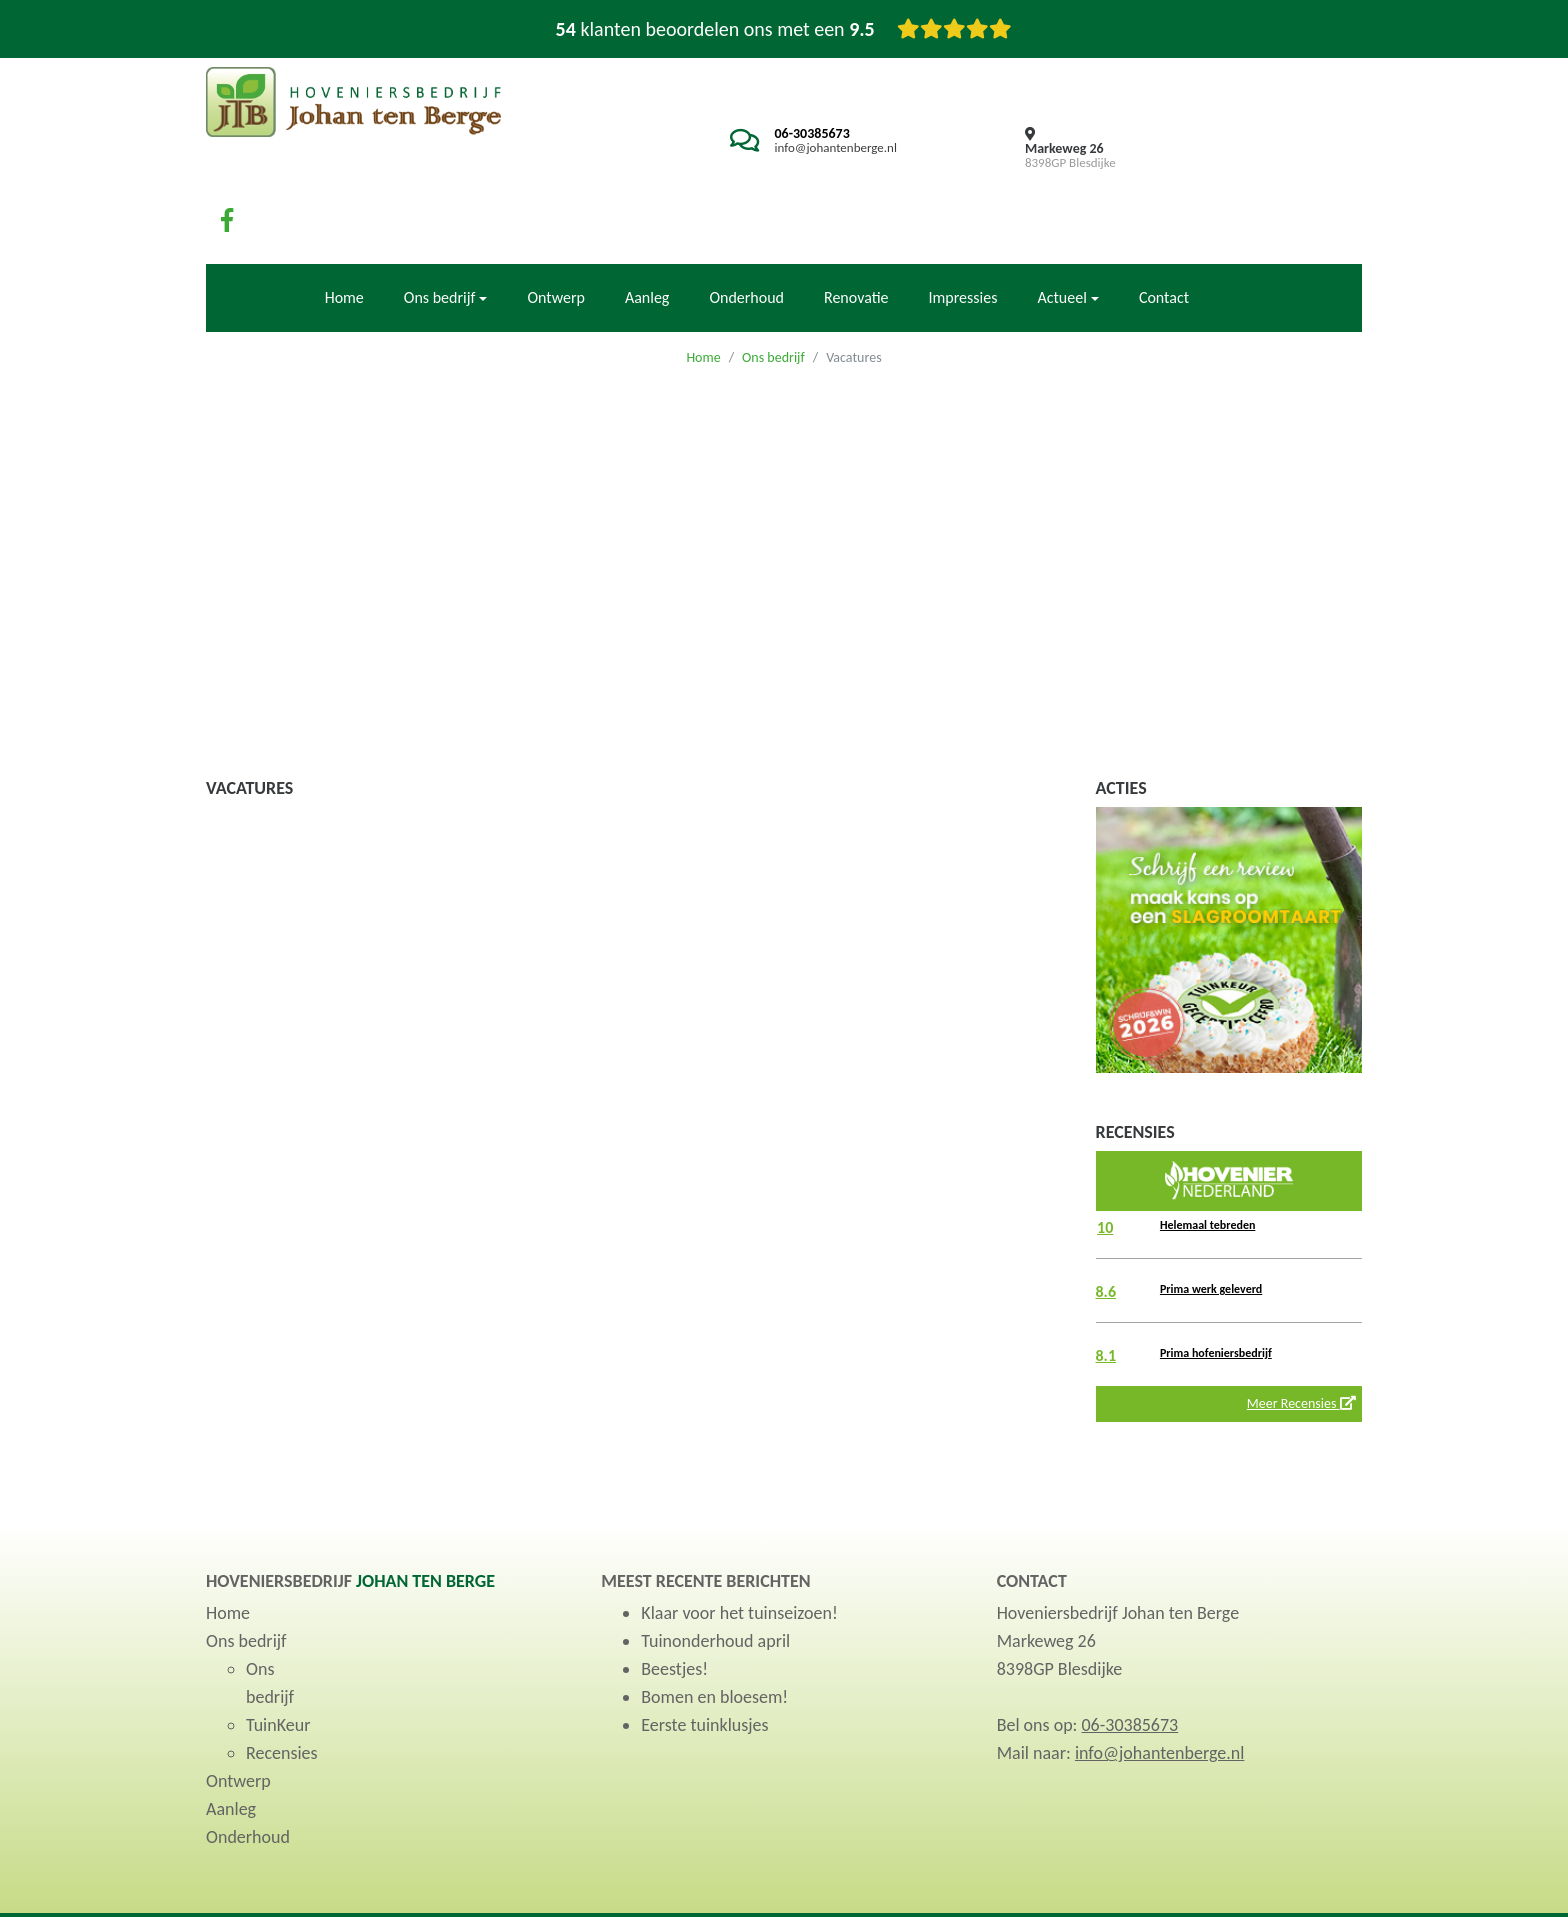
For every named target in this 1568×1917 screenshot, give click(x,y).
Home (344, 228)
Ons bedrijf (773, 288)
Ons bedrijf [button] (440, 228)
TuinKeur (278, 1657)
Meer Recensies (1301, 1334)
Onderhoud (746, 228)
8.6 (1106, 1222)
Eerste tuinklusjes (704, 1657)
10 (1105, 1158)
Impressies (963, 228)
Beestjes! (674, 1601)
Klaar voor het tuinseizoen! (739, 1545)
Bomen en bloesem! (714, 1629)
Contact (1164, 228)
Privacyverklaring (1275, 1880)
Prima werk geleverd (1211, 1220)
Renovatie (856, 228)
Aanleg (647, 228)
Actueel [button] (1061, 228)
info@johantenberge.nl (822, 147)
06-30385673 (798, 133)
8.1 (1106, 1286)
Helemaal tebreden (1207, 1156)
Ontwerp (555, 228)
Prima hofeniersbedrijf (1216, 1284)
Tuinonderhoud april (715, 1573)
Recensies (282, 1685)
